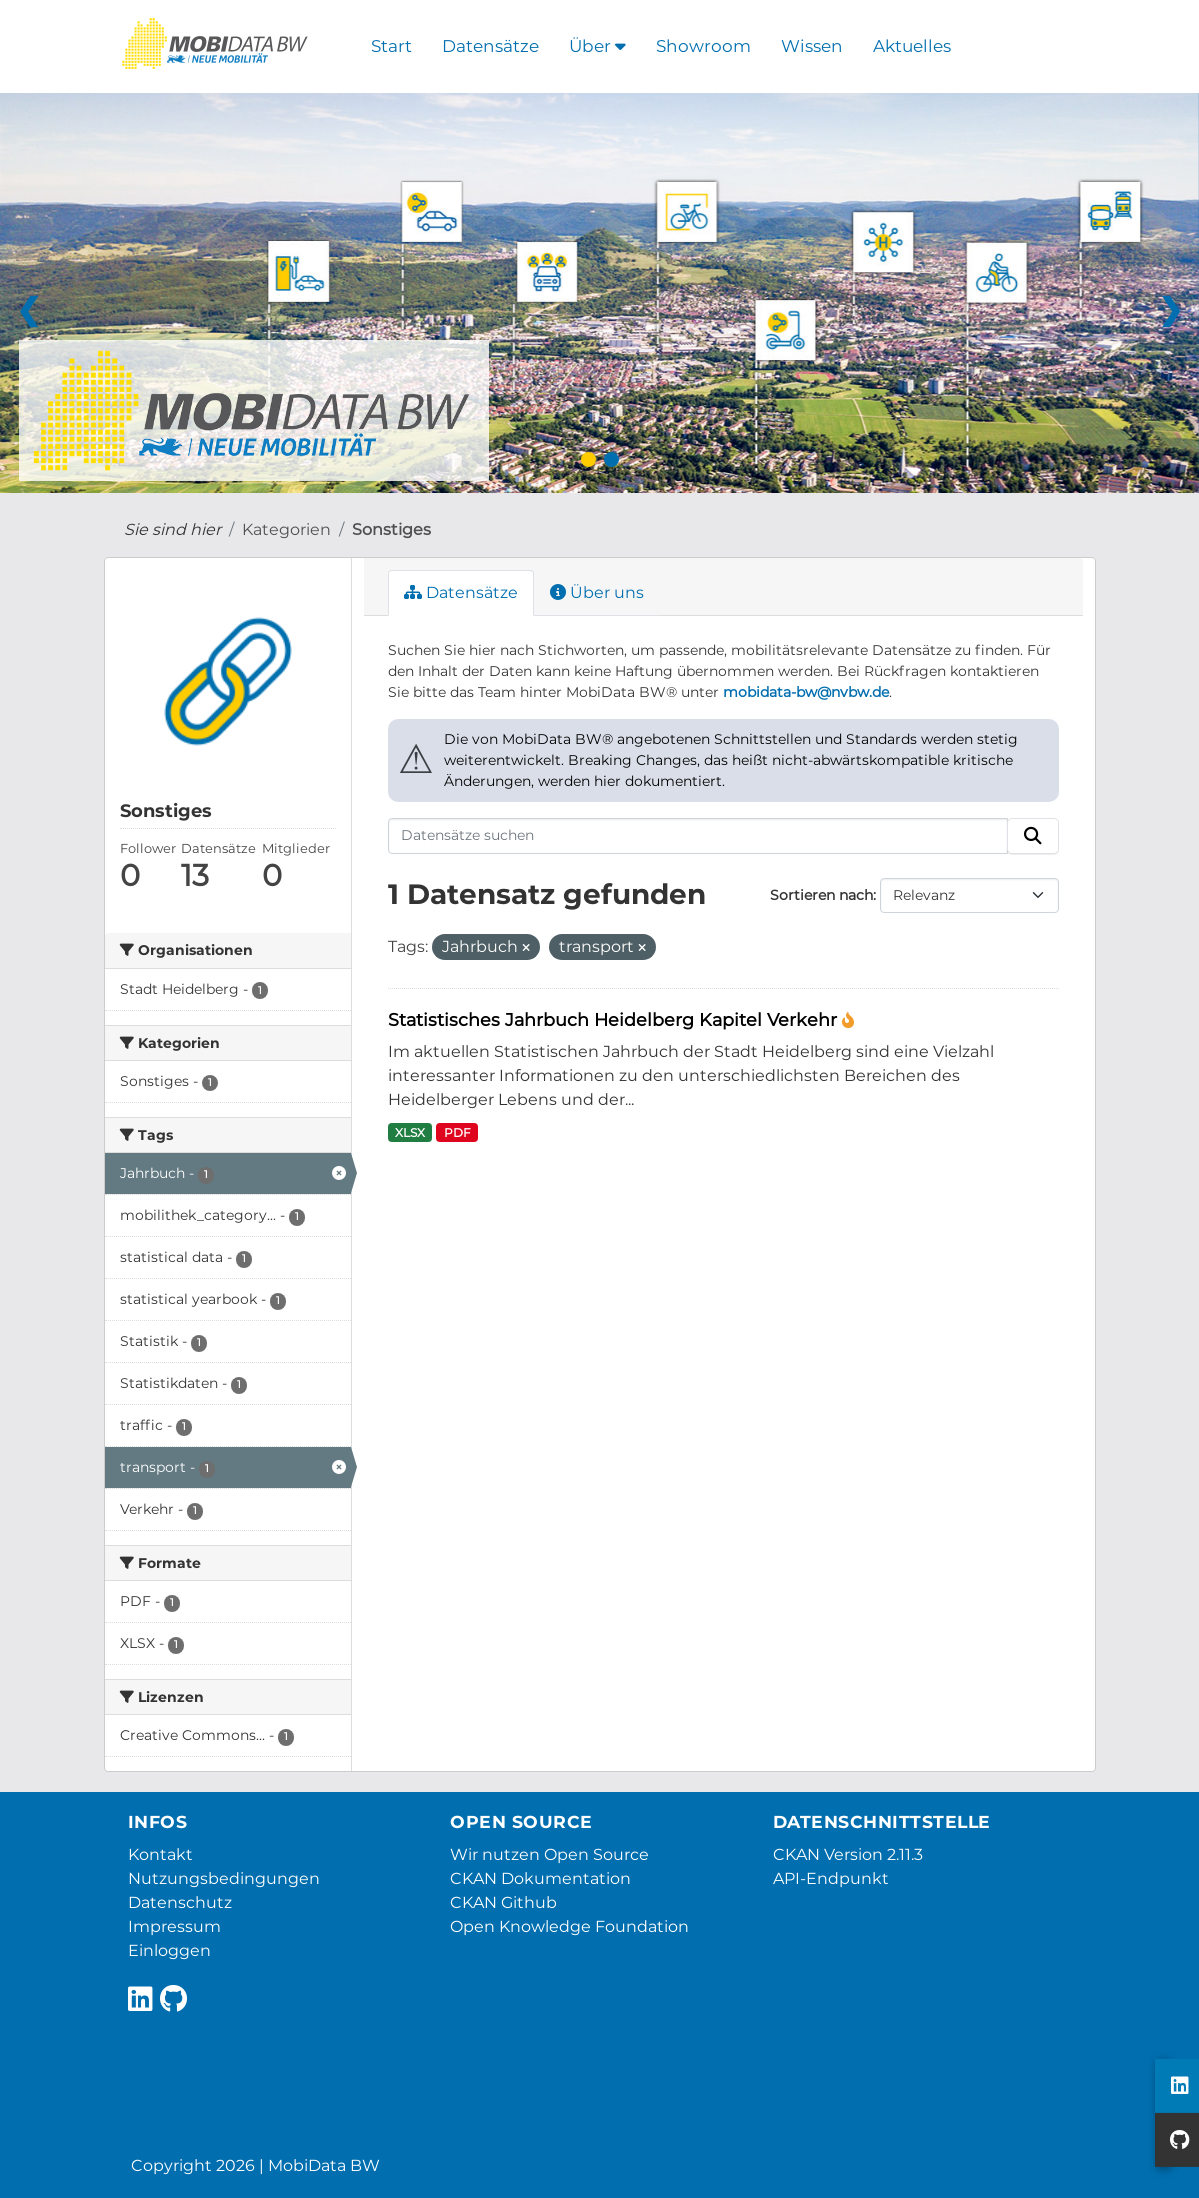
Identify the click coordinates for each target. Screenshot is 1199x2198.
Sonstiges (391, 529)
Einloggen (169, 1950)
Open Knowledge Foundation (569, 1926)
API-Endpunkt (831, 1878)
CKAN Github (503, 1902)
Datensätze (490, 46)
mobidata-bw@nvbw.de (806, 692)
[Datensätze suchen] (698, 836)
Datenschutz (180, 1902)
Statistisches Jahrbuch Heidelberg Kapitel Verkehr (615, 1019)
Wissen (812, 46)
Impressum (174, 1926)
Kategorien (286, 529)
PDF (457, 1132)
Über (597, 46)
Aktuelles (912, 46)
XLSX (410, 1132)
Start (391, 46)
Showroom (703, 46)
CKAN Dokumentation (540, 1878)
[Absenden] (1033, 836)
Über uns (597, 592)
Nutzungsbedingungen (224, 1878)
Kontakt (160, 1854)
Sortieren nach (821, 895)
